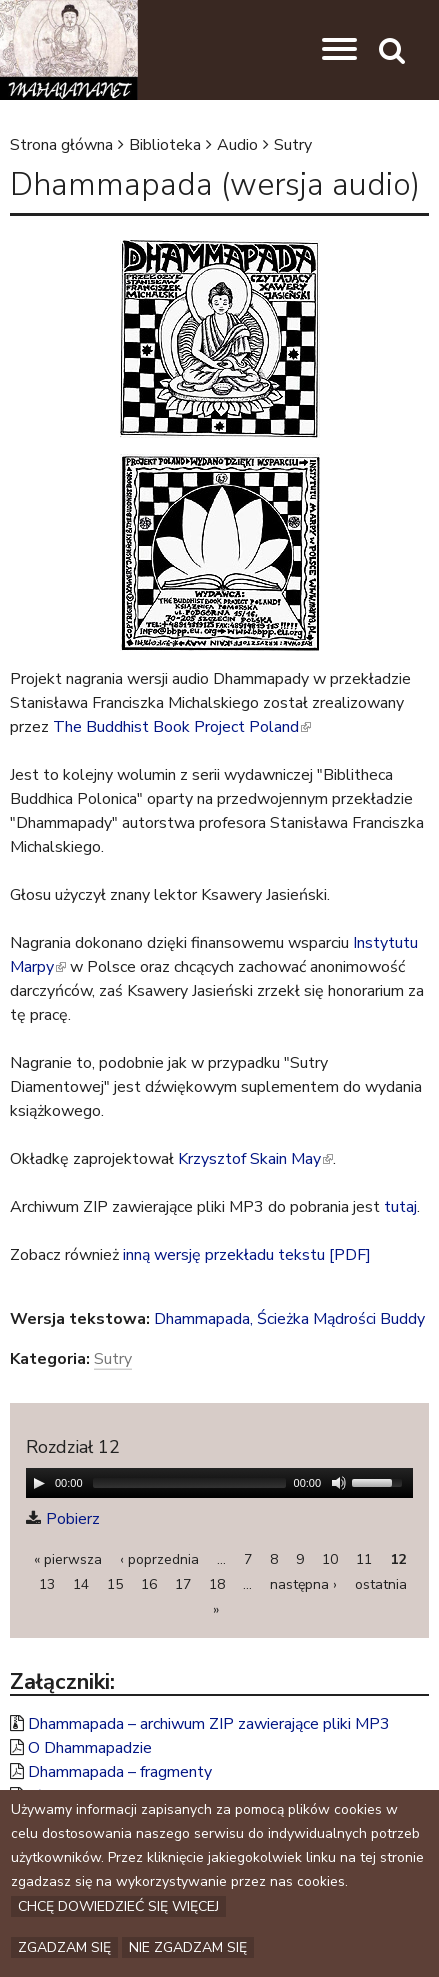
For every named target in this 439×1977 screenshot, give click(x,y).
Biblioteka (165, 145)
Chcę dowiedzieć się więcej (118, 1906)
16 (149, 1584)
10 (330, 1559)
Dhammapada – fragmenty (120, 1772)
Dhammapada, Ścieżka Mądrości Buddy (289, 1319)
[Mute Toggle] (339, 1483)
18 (217, 1584)
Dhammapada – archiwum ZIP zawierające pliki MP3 (209, 1724)
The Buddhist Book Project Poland (182, 727)
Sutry (293, 145)
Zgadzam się (64, 1947)
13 (47, 1584)
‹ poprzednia (159, 1559)
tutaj (400, 1207)
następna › (303, 1584)
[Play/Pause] (39, 1483)
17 (183, 1584)
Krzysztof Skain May (255, 1159)
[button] (339, 50)
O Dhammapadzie (90, 1748)
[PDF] (350, 1255)
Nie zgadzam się (188, 1947)
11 (364, 1559)
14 (81, 1584)
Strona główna (61, 145)
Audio (237, 145)
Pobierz (73, 1519)
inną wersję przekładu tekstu (224, 1255)
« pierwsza (68, 1559)
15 (115, 1584)
